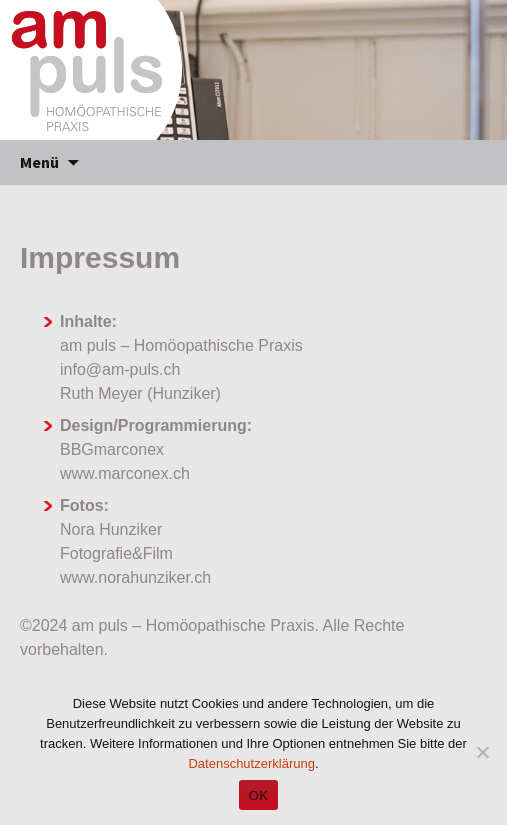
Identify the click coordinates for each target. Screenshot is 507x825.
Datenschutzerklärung (251, 763)
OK (258, 795)
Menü (39, 162)
